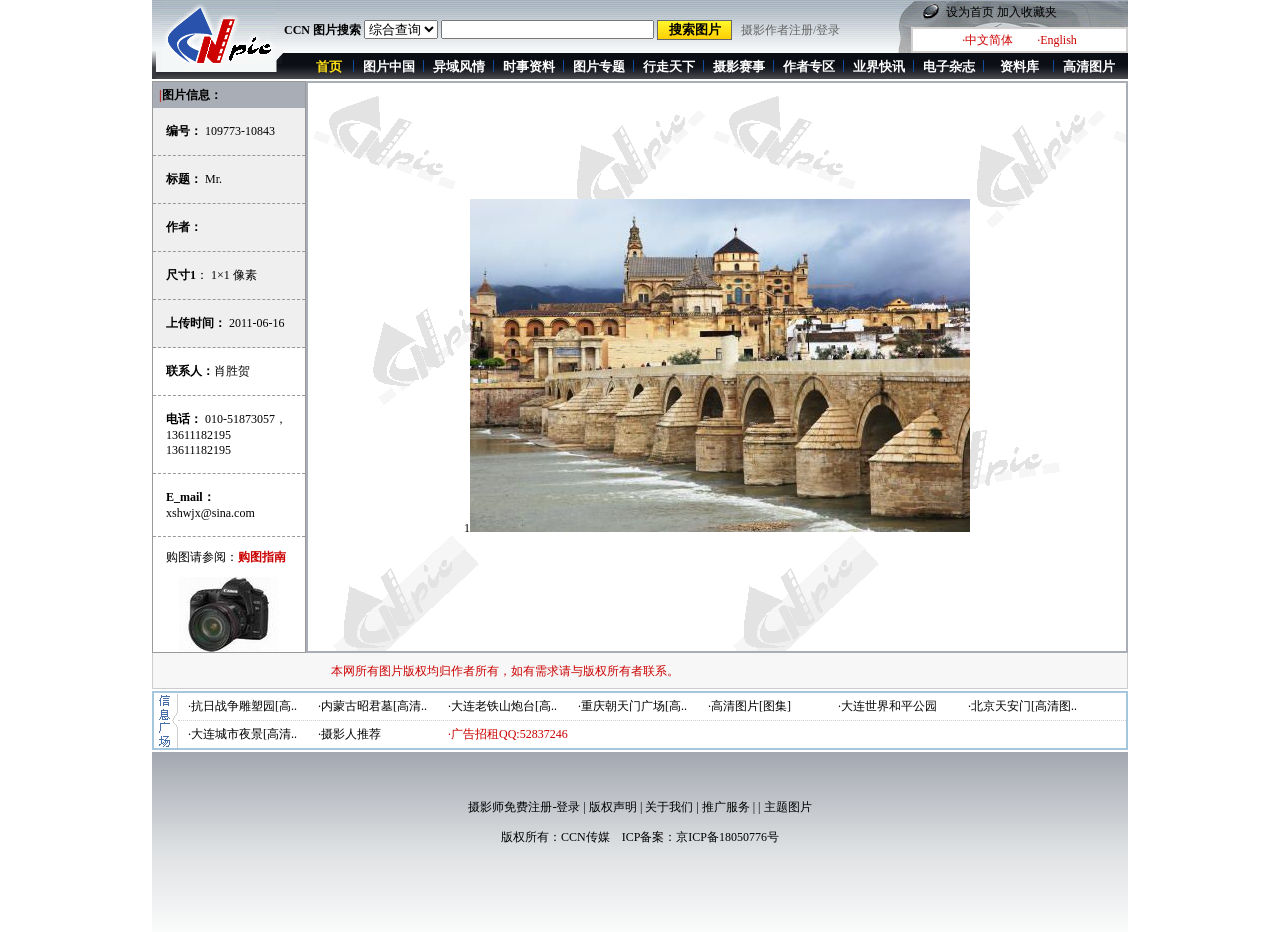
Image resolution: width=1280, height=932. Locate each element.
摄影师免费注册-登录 (524, 807)
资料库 (1019, 66)
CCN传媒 (585, 837)
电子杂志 (949, 66)
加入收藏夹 (1027, 12)
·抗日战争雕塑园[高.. (242, 706)
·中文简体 (987, 40)
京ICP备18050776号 (727, 837)
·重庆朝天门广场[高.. (632, 706)
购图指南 (262, 557)
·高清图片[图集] (749, 706)
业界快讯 (879, 66)
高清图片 (1089, 66)
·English (1057, 40)
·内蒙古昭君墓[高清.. (372, 706)
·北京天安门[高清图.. (1022, 706)
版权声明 (613, 807)
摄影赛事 (739, 66)
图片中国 (389, 66)
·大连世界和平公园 (887, 706)
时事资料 (529, 66)
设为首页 (970, 12)
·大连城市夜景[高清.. (242, 734)
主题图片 (788, 807)
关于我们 (669, 807)
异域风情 (459, 66)
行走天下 (669, 66)
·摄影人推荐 (349, 734)
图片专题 (599, 66)
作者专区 (809, 66)
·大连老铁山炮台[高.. (502, 706)
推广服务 (726, 807)
